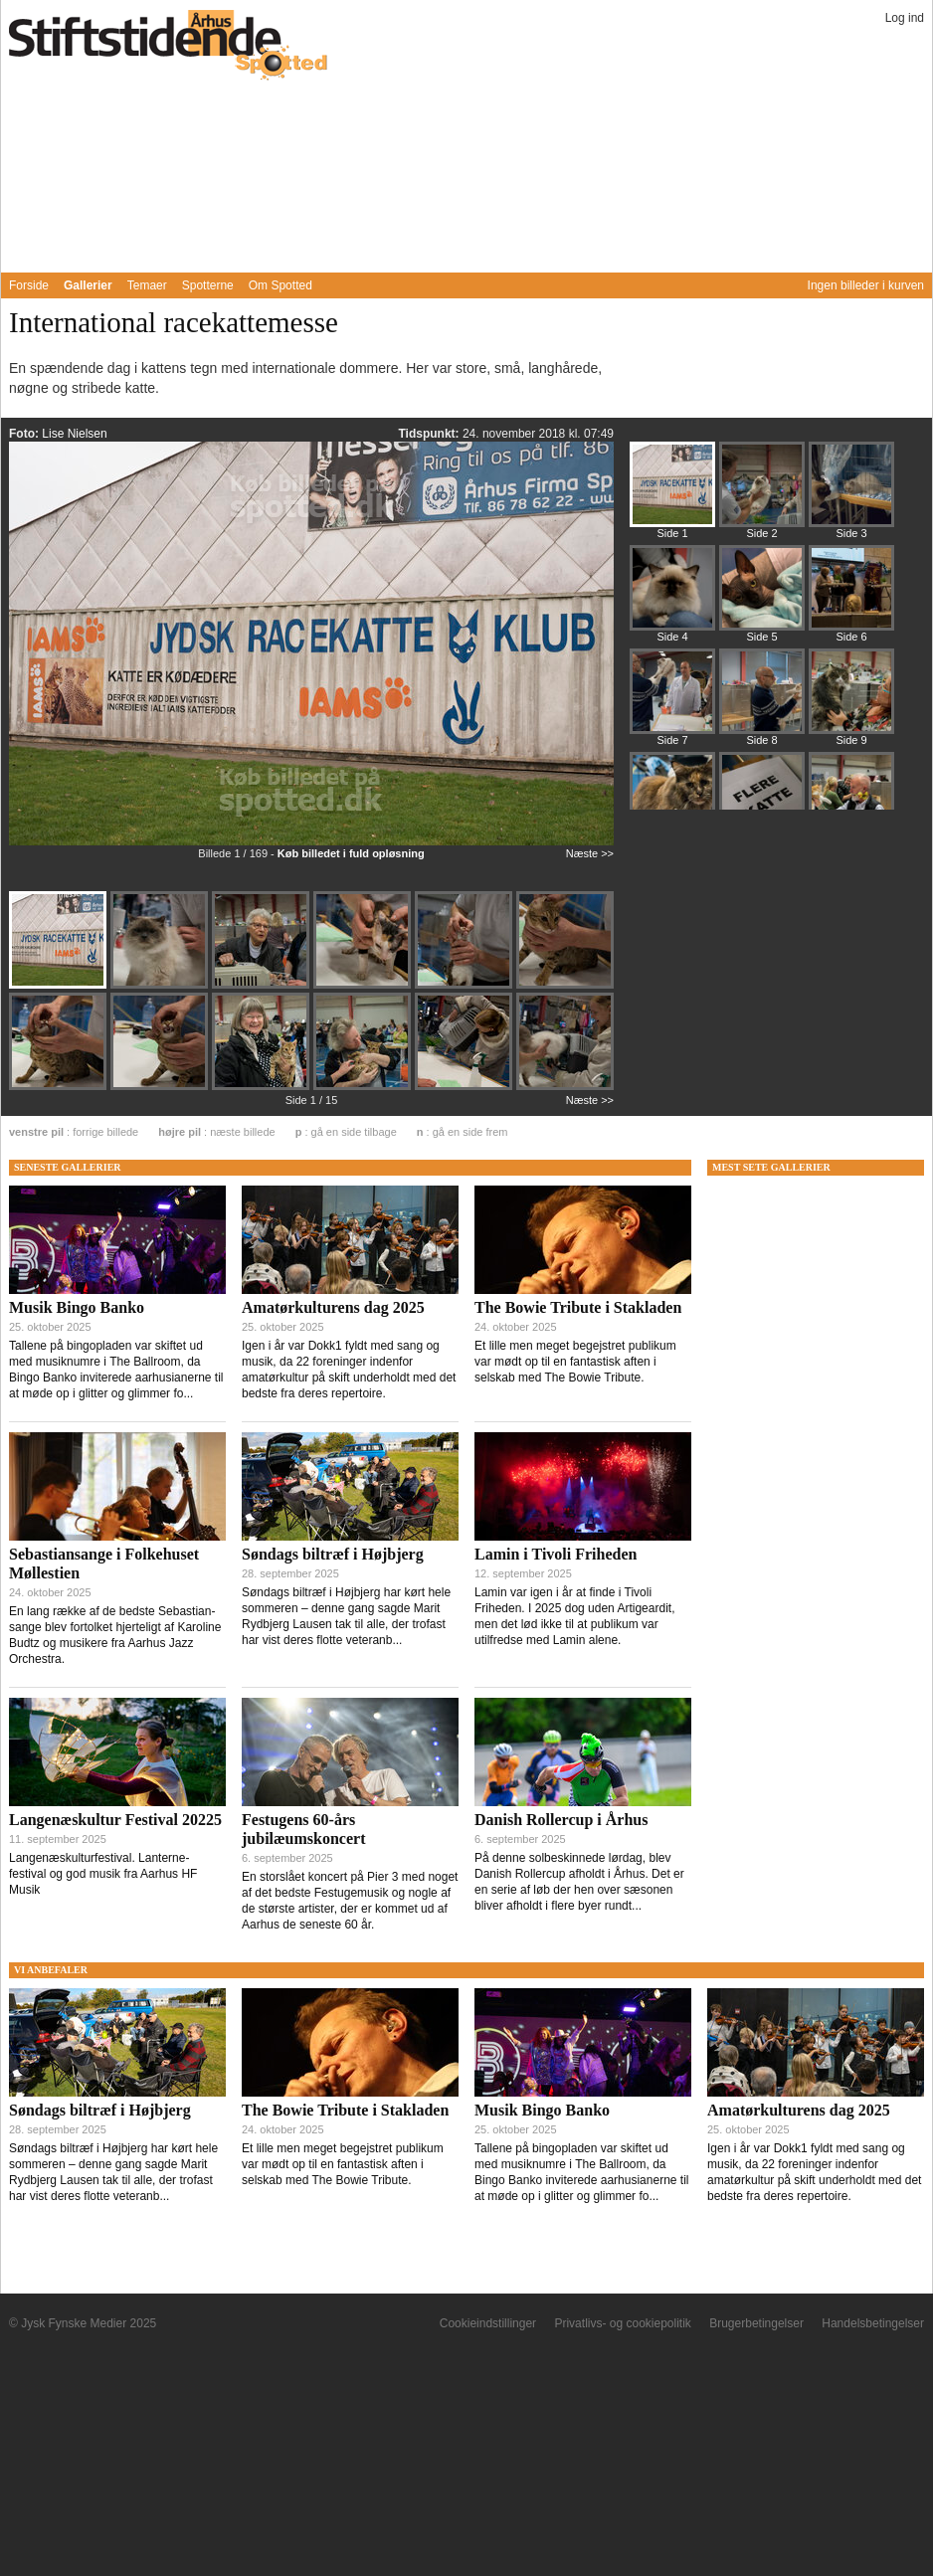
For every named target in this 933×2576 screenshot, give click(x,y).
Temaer (147, 285)
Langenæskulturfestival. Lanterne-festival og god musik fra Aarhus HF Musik (103, 1874)
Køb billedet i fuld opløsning (351, 853)
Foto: (25, 434)
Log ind (904, 18)
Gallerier (88, 285)
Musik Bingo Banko (76, 1307)
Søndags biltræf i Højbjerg (333, 1554)
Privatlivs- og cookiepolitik (622, 2323)
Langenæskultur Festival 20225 (115, 1819)
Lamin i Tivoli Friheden (555, 1554)
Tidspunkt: (430, 434)
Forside (29, 285)
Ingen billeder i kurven (866, 285)
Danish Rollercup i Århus (561, 1819)
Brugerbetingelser (756, 2323)
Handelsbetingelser (873, 2323)
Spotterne (208, 285)
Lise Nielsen (74, 434)
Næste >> (590, 853)
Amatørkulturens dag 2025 (333, 1307)
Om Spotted (280, 285)
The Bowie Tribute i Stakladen (577, 1307)
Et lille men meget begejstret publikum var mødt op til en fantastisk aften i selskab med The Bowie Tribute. (575, 1361)
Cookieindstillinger (488, 2323)
